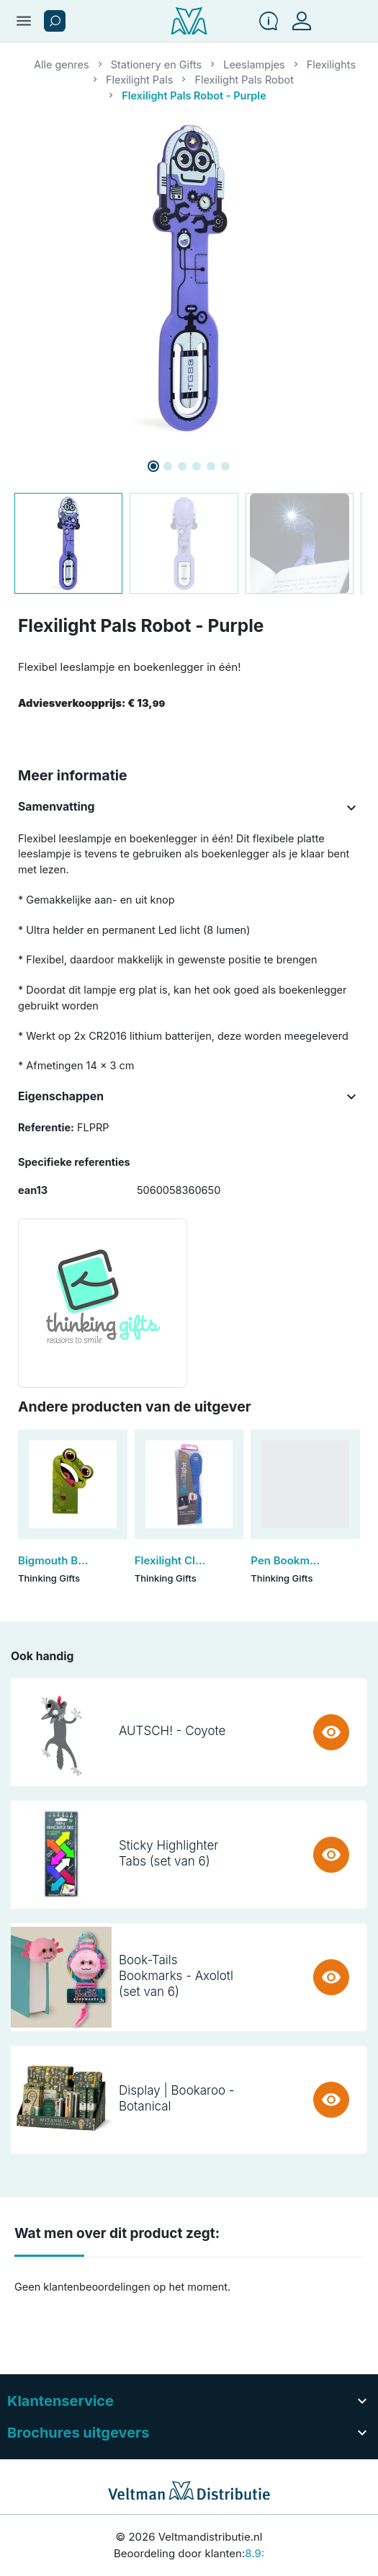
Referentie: (46, 1127)
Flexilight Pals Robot (244, 79)
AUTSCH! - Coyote (172, 1731)
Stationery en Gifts (156, 64)
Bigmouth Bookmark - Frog (88, 1560)
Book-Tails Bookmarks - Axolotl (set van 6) (176, 1976)
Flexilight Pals (139, 79)
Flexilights (331, 64)
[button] (55, 21)
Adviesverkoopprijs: (91, 703)
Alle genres (61, 64)
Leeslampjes (254, 64)
